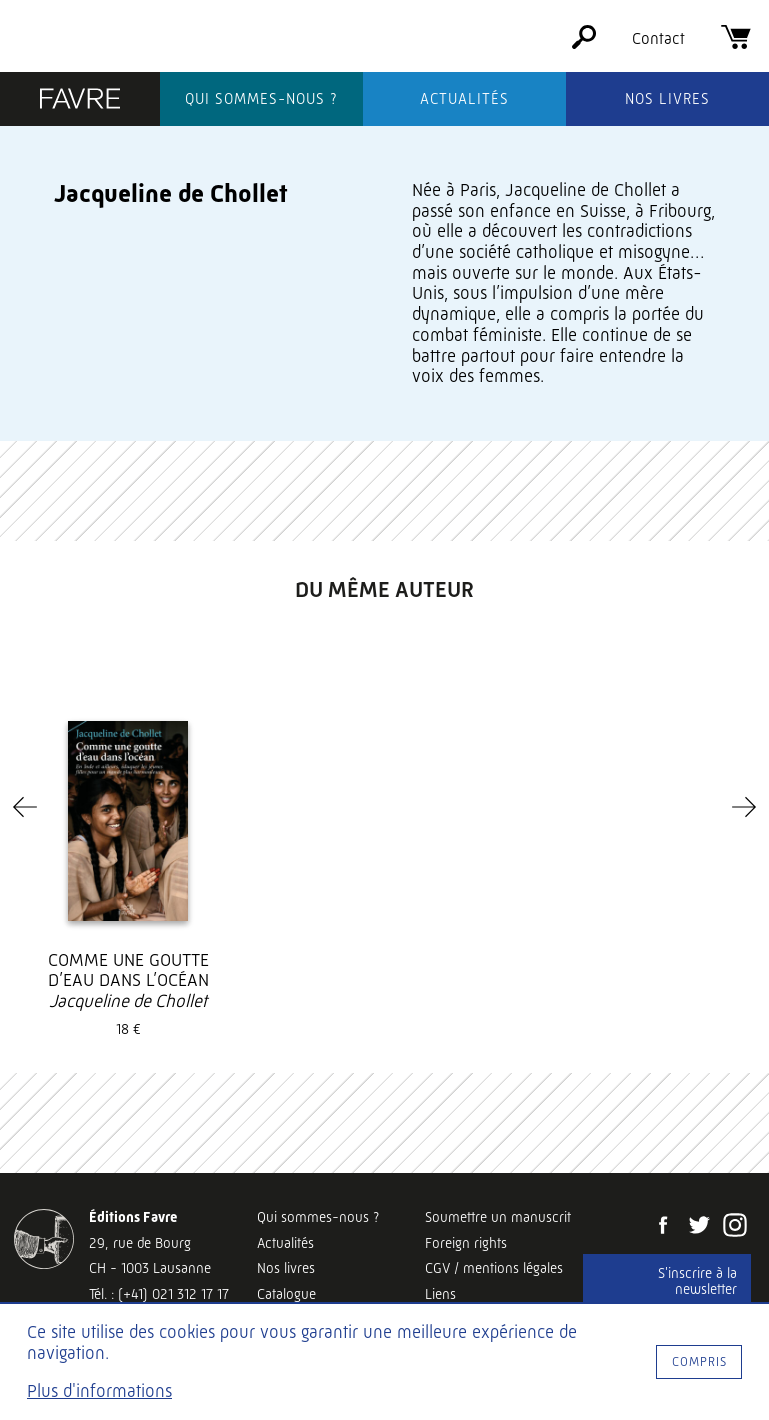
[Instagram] (735, 1227)
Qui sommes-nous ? (261, 99)
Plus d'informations (99, 1391)
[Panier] (736, 43)
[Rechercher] (584, 43)
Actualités (464, 99)
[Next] (744, 807)
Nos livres (667, 99)
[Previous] (25, 807)
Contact (658, 38)
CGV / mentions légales (494, 1268)
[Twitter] (699, 1227)
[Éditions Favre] (80, 101)
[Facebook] (663, 1227)
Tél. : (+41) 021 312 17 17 (159, 1294)
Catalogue (286, 1294)
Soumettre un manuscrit (498, 1217)
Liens (440, 1294)
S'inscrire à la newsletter (697, 1281)
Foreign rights (466, 1243)
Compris (699, 1361)
